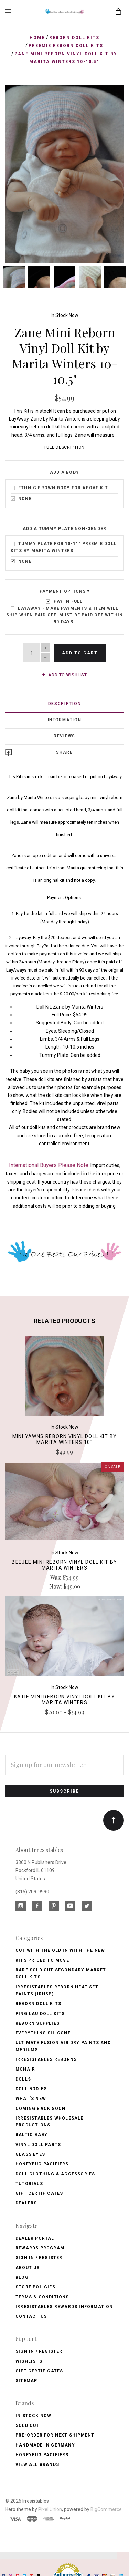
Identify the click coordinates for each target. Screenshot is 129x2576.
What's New (30, 2096)
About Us (27, 2266)
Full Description (64, 445)
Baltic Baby (31, 2133)
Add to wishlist (64, 673)
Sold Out (27, 2423)
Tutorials (29, 2182)
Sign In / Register (39, 2256)
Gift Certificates (39, 2191)
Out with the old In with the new (60, 1949)
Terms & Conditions (42, 2295)
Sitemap (26, 2379)
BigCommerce (106, 2507)
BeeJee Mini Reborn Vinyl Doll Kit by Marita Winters (64, 1563)
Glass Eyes (30, 2152)
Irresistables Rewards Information (64, 2305)
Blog (22, 2275)
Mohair (25, 2067)
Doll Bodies (31, 2087)
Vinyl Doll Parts (38, 2143)
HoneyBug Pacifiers (42, 2453)
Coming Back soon (40, 2106)
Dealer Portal (34, 2236)
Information (65, 718)
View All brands (37, 2462)
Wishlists (28, 2359)
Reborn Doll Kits (38, 2001)
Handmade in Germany (45, 2443)
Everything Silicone (43, 2031)
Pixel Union (50, 2507)
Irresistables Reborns (46, 2057)
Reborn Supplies (37, 2021)
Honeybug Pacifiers (42, 2162)
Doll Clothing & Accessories (55, 2172)
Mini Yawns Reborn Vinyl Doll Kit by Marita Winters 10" (64, 1438)
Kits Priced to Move (42, 1958)
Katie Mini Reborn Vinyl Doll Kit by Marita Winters (64, 1698)
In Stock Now (64, 313)
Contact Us (31, 2314)
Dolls (23, 2077)
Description (64, 702)
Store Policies (35, 2285)
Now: (56, 1585)
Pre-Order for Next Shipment (54, 2433)
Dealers (26, 2201)
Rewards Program (39, 2246)
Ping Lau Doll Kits (40, 2011)
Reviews (64, 734)
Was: (56, 1575)
